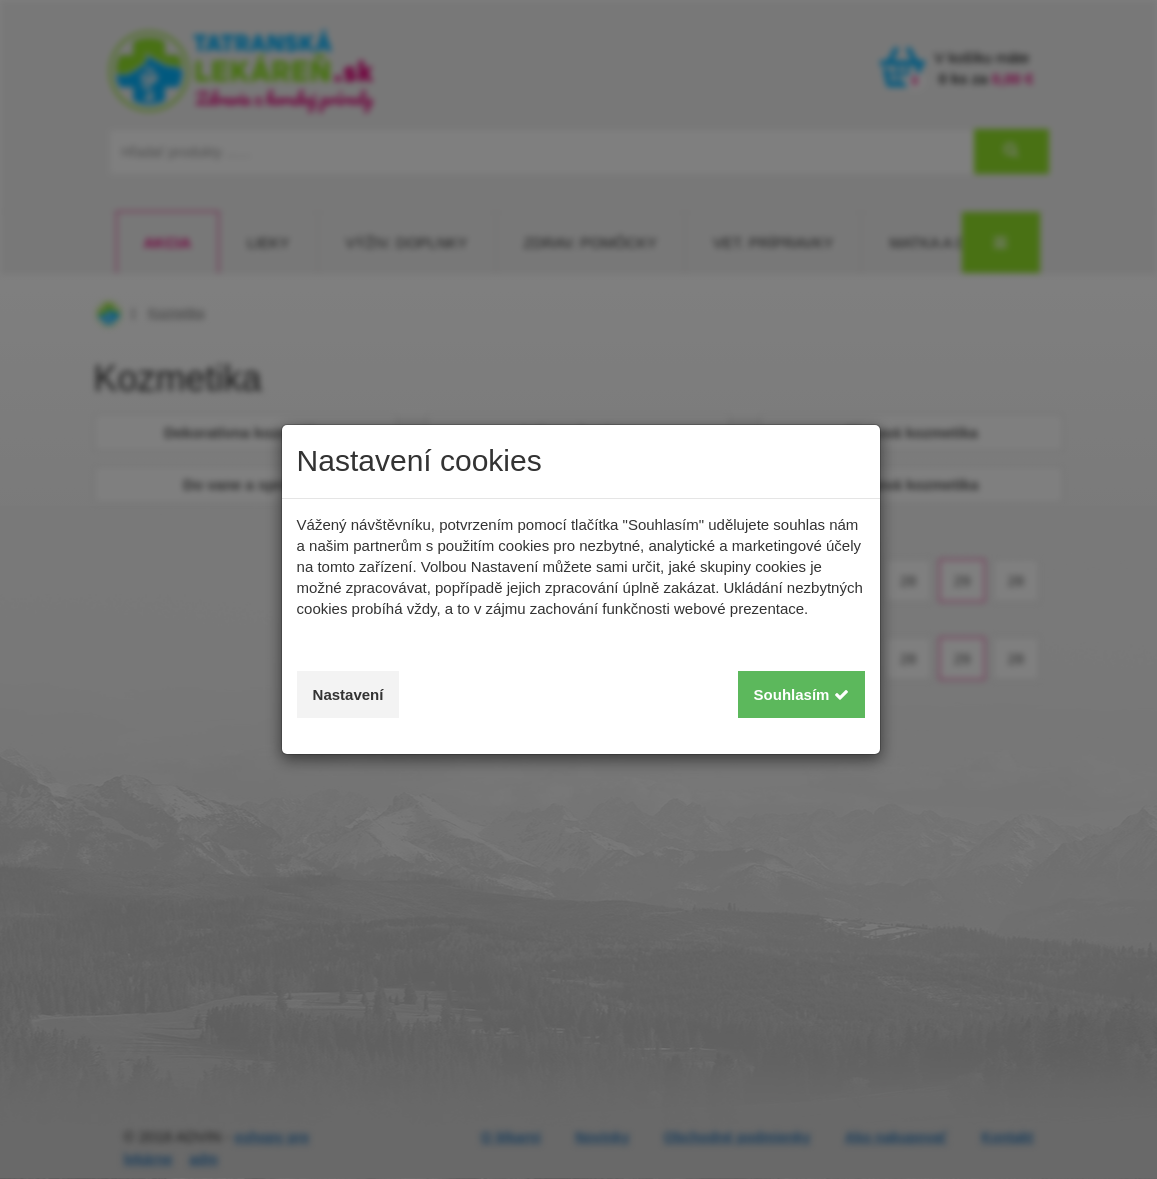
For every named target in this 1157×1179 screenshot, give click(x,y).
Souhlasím (801, 694)
